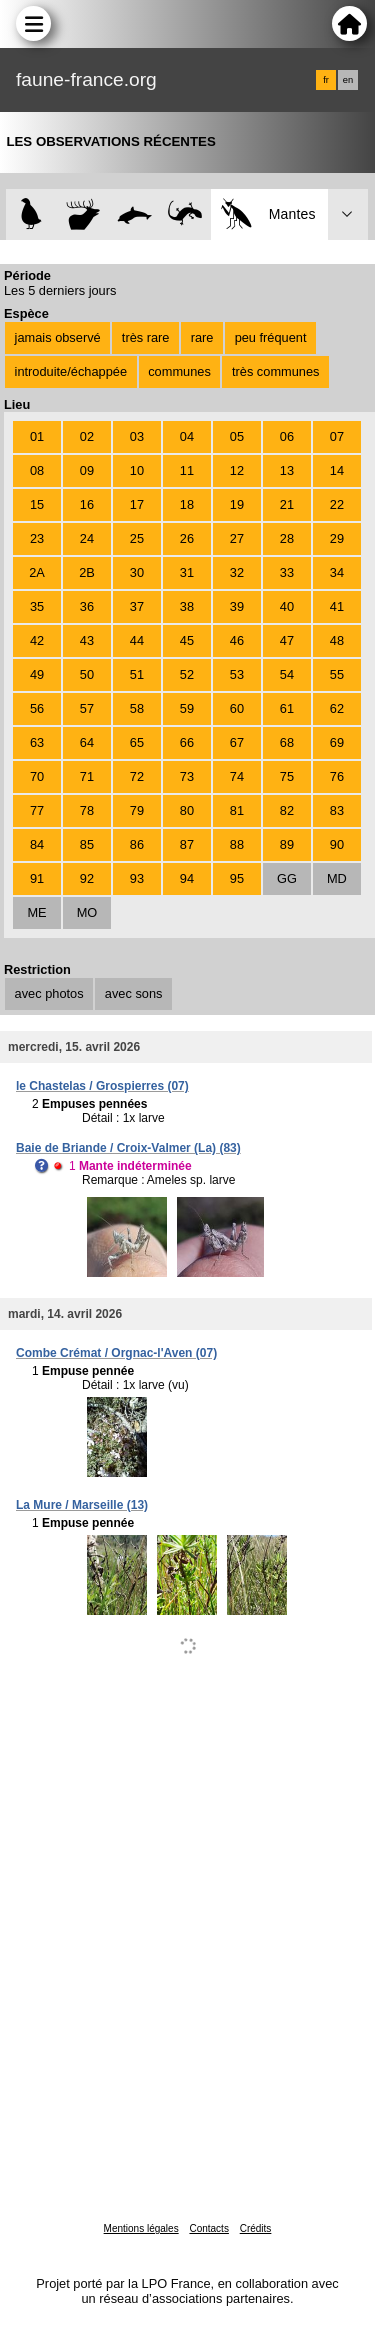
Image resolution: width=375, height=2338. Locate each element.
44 (137, 640)
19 (237, 504)
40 (287, 606)
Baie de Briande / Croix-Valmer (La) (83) (128, 1148)
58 (137, 708)
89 (287, 844)
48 (337, 640)
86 (137, 844)
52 (187, 674)
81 (237, 810)
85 (87, 844)
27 (237, 538)
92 (87, 878)
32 (237, 572)
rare (202, 337)
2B (87, 572)
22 (337, 504)
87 (187, 844)
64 (87, 742)
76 (337, 776)
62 (337, 708)
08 (37, 470)
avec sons (134, 993)
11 (187, 470)
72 (137, 776)
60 (237, 708)
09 (87, 470)
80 (187, 810)
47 (287, 640)
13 (287, 470)
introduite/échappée (71, 371)
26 (187, 538)
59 (187, 708)
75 (287, 776)
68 (287, 742)
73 (187, 776)
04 (187, 436)
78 (87, 810)
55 (337, 674)
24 (87, 538)
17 (137, 504)
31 (187, 572)
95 (237, 878)
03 (137, 436)
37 (137, 606)
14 (337, 470)
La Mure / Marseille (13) (82, 1505)
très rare (146, 337)
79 (137, 810)
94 (187, 878)
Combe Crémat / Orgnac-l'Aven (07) (116, 1353)
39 (237, 606)
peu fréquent (271, 337)
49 (37, 674)
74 (237, 776)
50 (87, 674)
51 (137, 674)
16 (87, 504)
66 (187, 742)
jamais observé (58, 337)
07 (337, 436)
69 (337, 742)
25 (137, 538)
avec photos (49, 993)
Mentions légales (141, 2228)
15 (37, 504)
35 (37, 606)
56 (37, 708)
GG (287, 878)
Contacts (208, 2228)
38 (187, 606)
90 (337, 844)
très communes (275, 371)
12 (237, 470)
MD (337, 878)
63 (37, 742)
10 (137, 470)
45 (187, 640)
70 (37, 776)
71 (87, 776)
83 (337, 810)
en (348, 80)
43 (87, 640)
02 (87, 436)
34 (337, 572)
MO (87, 912)
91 (37, 878)
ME (36, 912)
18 (187, 504)
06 (287, 436)
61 (287, 708)
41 (337, 606)
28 (287, 538)
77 (37, 810)
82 (287, 810)
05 (237, 436)
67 (237, 742)
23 (37, 538)
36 (87, 606)
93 (137, 878)
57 (87, 708)
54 (287, 674)
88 (237, 844)
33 (287, 572)
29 (337, 538)
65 (137, 742)
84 (37, 844)
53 (237, 674)
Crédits (256, 2228)
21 (287, 504)
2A (37, 572)
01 (37, 436)
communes (179, 371)
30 (137, 572)
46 (237, 640)
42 (37, 640)
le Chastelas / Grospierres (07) (102, 1086)
